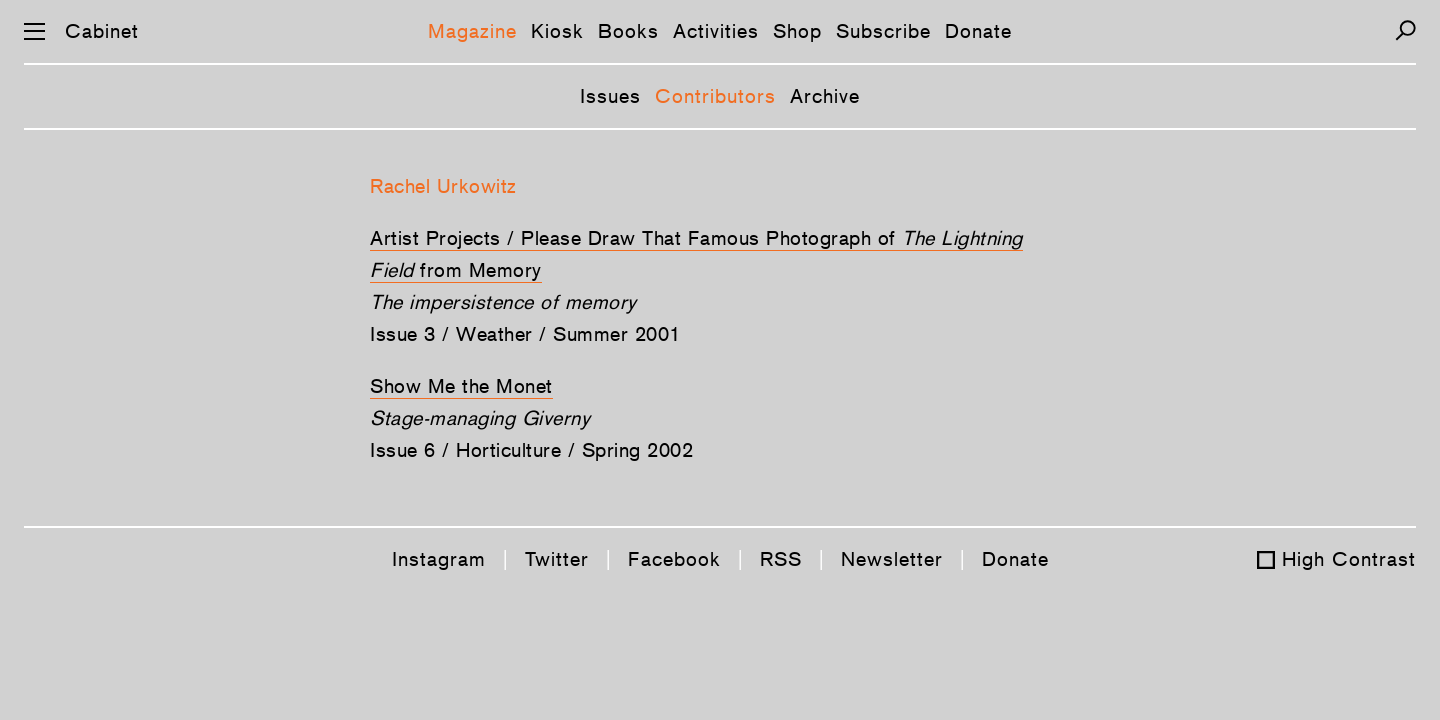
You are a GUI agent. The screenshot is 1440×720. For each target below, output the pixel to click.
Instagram (439, 559)
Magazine (472, 31)
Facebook (674, 559)
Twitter (557, 559)
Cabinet (102, 31)
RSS (781, 559)
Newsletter (892, 559)
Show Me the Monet (461, 386)
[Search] (1405, 30)
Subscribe (883, 31)
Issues (610, 96)
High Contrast (1349, 559)
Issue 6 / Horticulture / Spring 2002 (531, 450)
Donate (978, 31)
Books (628, 31)
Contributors (715, 96)
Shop (797, 31)
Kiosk (557, 31)
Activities (716, 31)
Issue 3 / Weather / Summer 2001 (525, 334)
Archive (825, 96)
